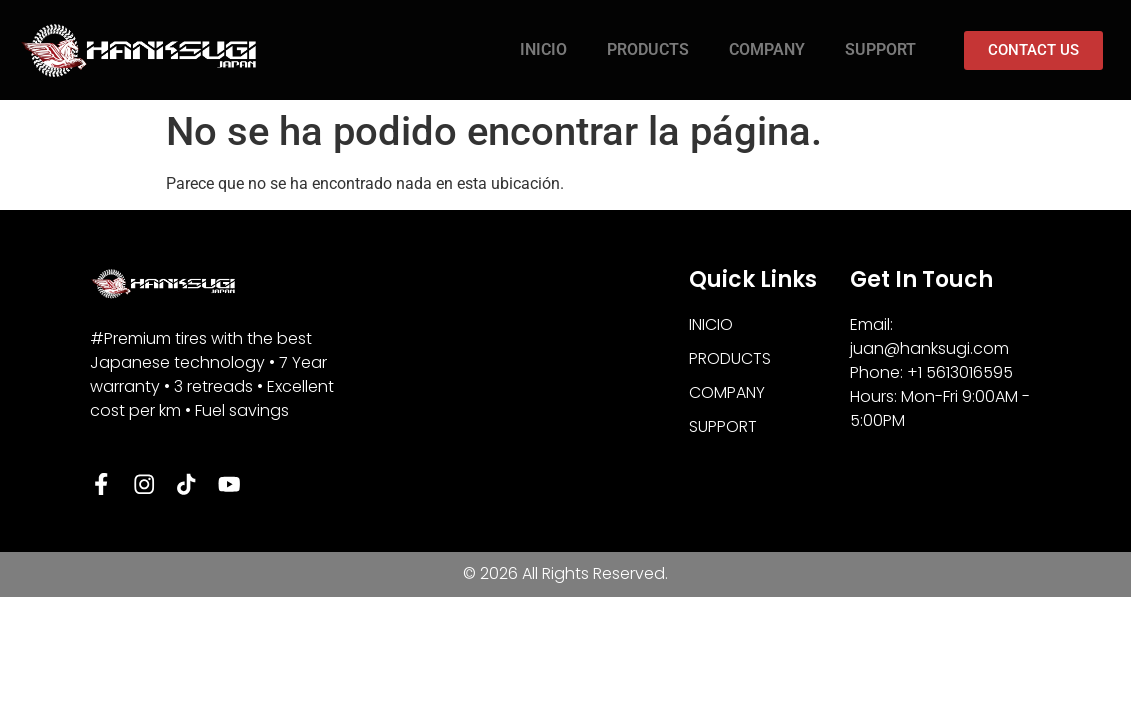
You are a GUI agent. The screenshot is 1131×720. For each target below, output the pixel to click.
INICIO (543, 49)
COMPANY (767, 49)
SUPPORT (880, 49)
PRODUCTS (648, 49)
